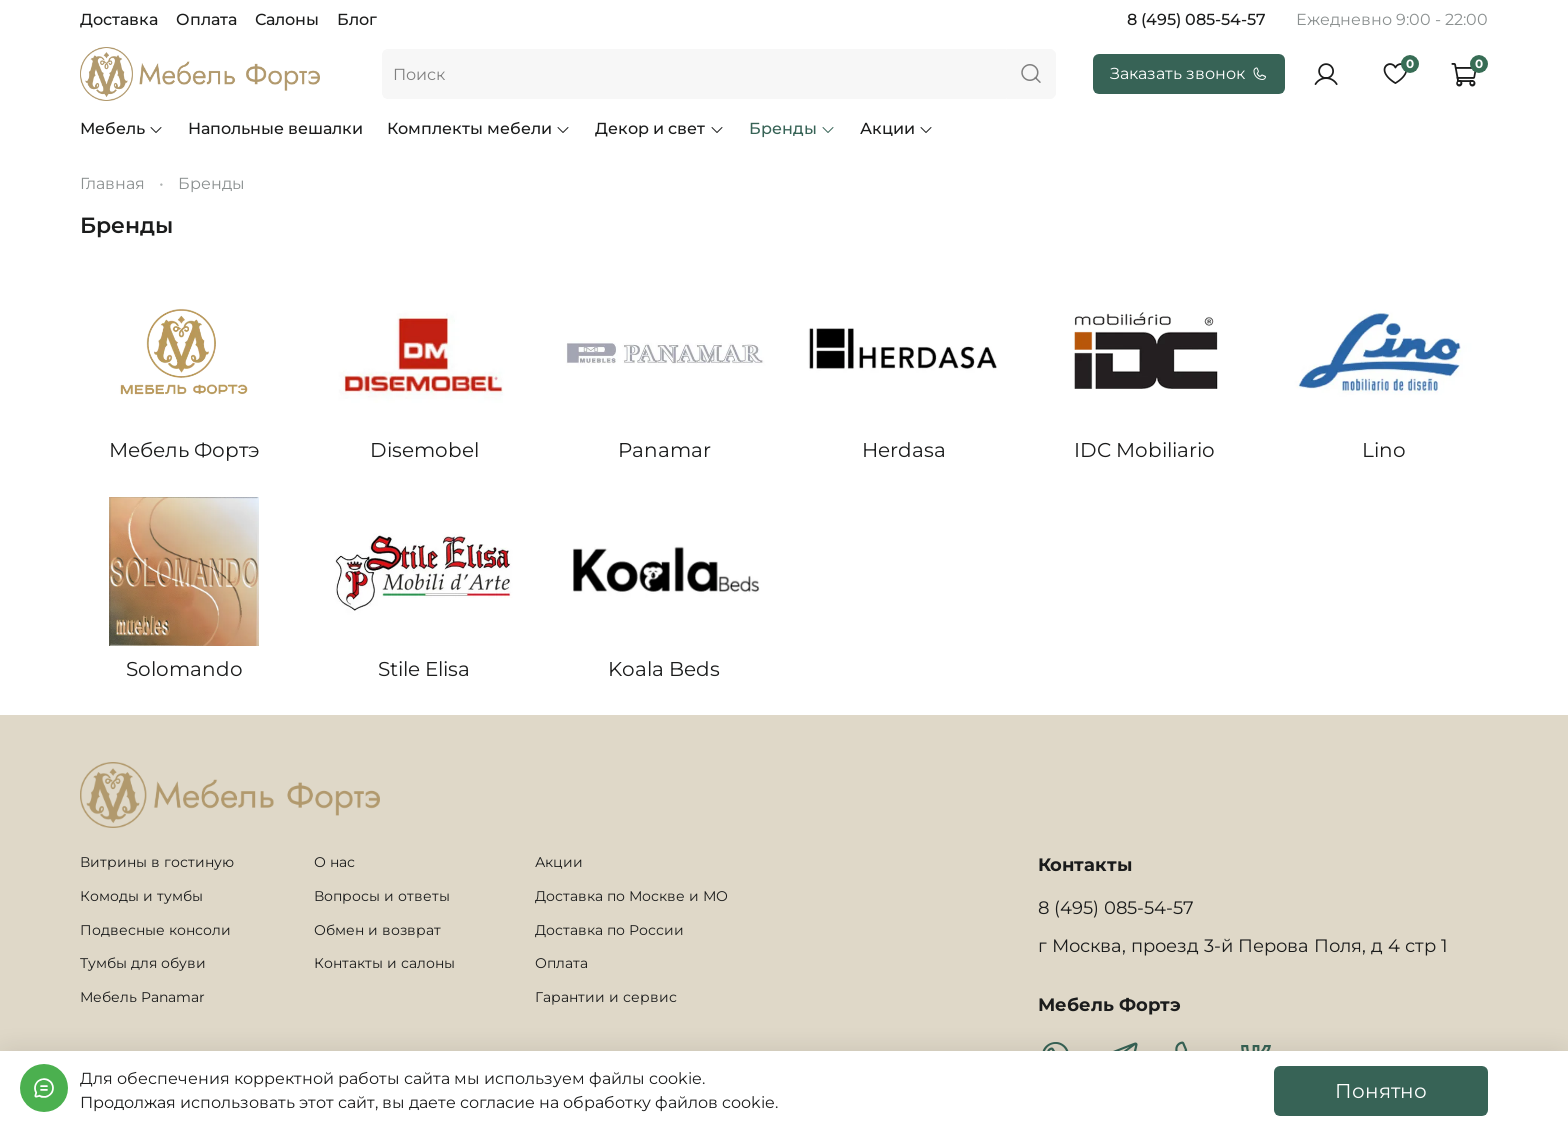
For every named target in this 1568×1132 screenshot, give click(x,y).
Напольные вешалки (275, 128)
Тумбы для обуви (143, 963)
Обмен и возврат (377, 930)
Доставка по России (609, 930)
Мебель (122, 128)
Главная (112, 183)
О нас (334, 862)
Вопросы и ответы (382, 896)
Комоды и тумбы (141, 896)
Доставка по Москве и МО (631, 896)
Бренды (792, 128)
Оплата (206, 19)
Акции (897, 128)
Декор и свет (659, 128)
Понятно (1381, 1091)
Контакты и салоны (384, 963)
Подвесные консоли (155, 930)
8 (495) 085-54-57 (1196, 19)
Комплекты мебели (479, 128)
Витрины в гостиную (157, 862)
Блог (357, 19)
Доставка (119, 19)
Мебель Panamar (142, 997)
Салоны (287, 19)
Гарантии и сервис (606, 997)
